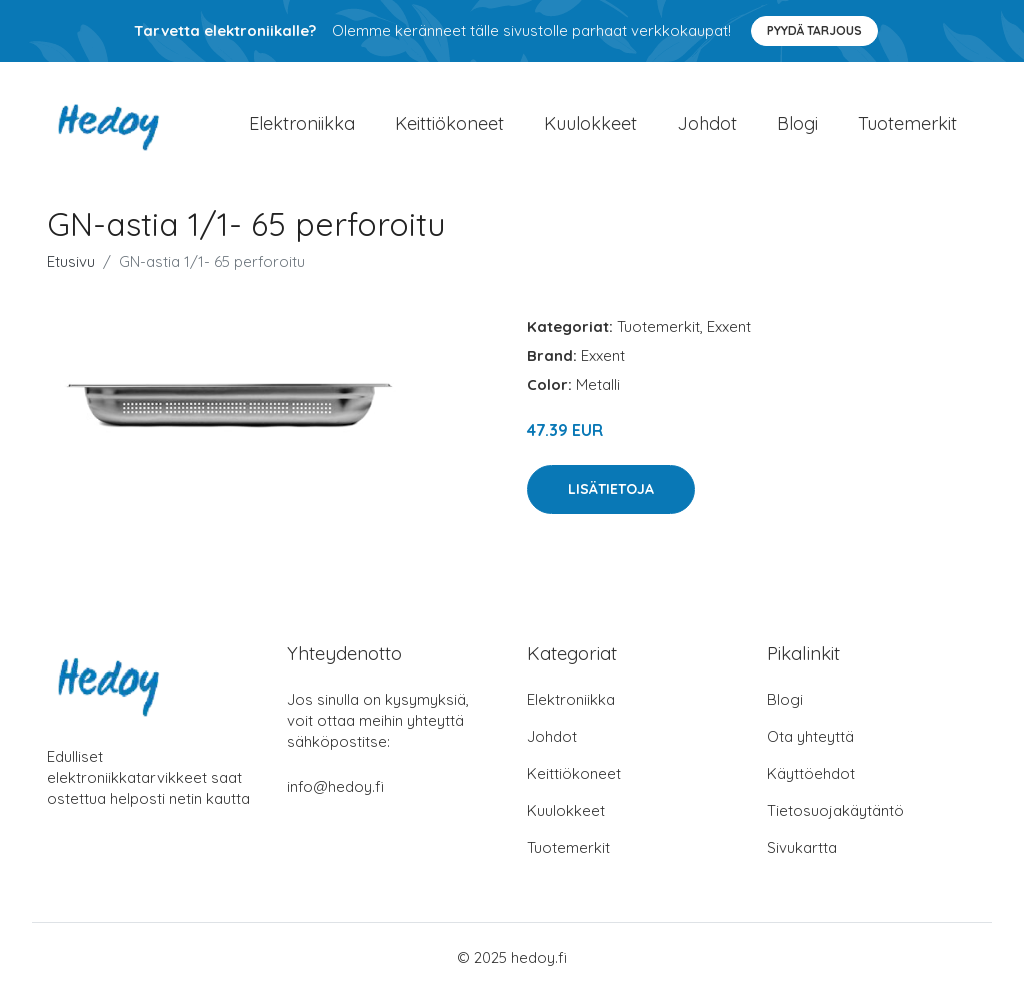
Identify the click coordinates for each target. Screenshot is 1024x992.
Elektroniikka (302, 123)
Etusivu (71, 261)
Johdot (707, 123)
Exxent (729, 326)
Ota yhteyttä (810, 736)
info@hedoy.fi (335, 786)
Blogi (797, 123)
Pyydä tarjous (814, 30)
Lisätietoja (611, 489)
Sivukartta (802, 847)
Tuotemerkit (907, 123)
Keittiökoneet (449, 123)
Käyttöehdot (811, 773)
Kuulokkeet (590, 123)
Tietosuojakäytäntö (835, 810)
